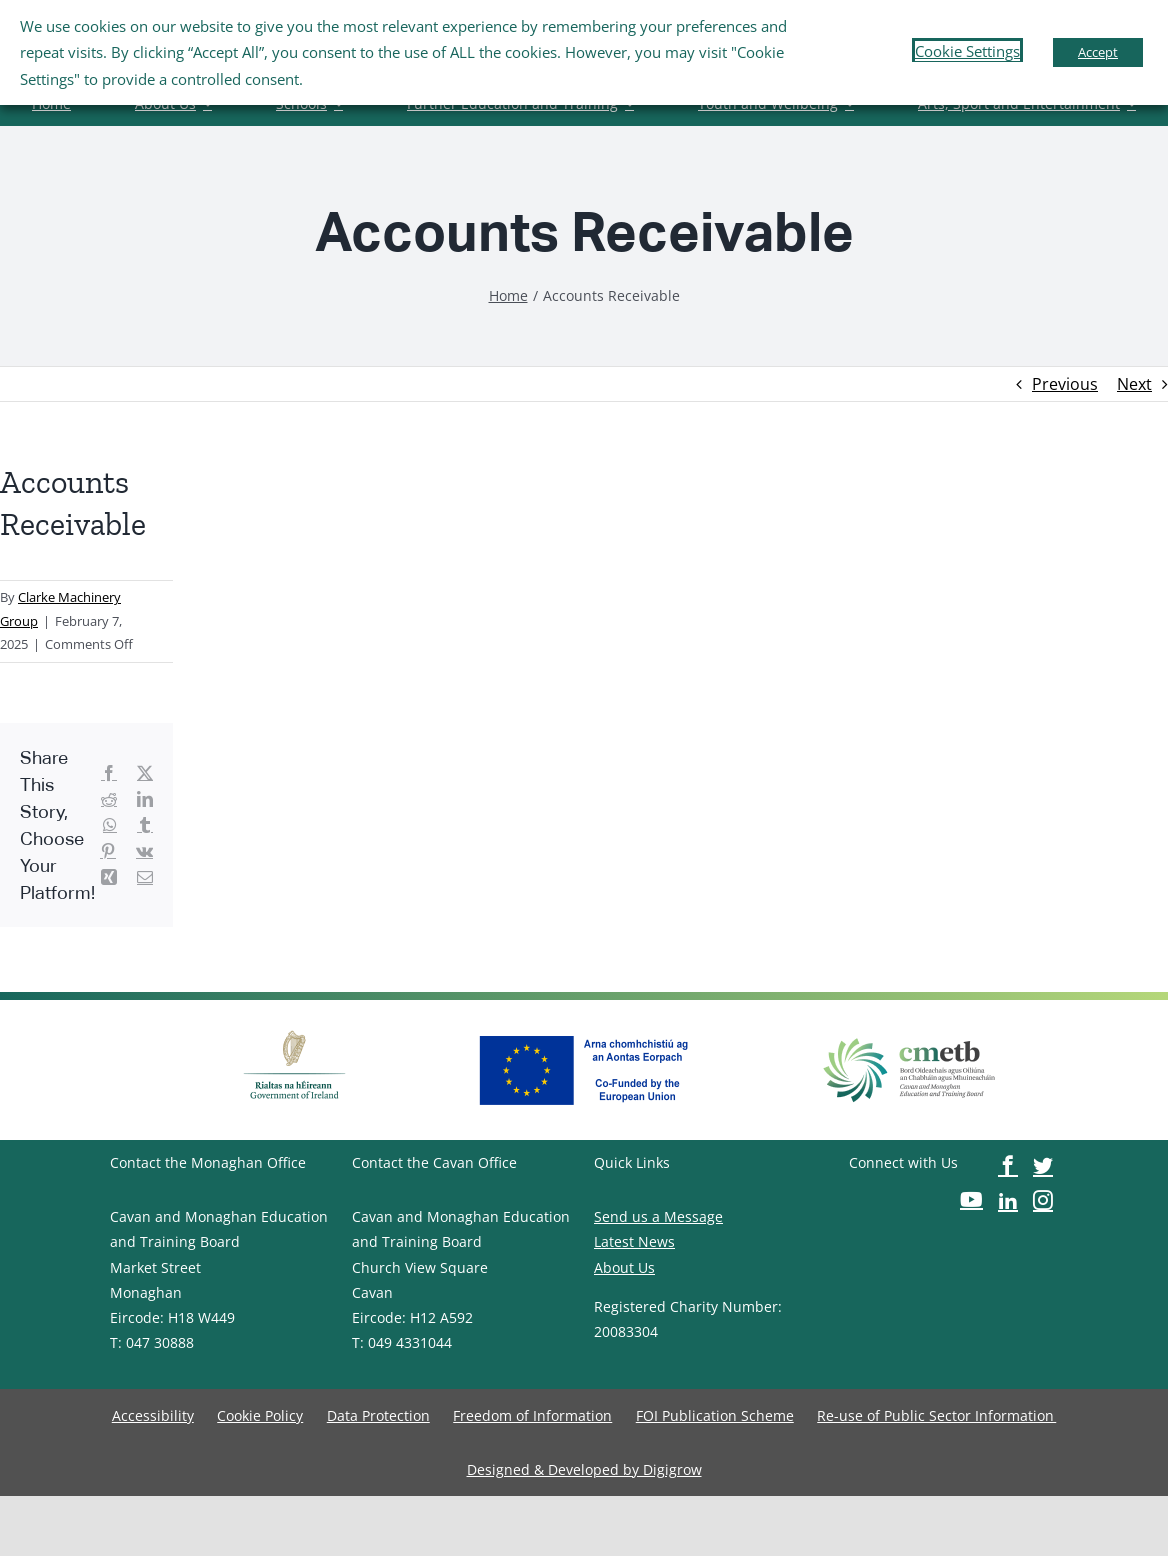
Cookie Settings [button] (967, 51)
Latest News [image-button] (634, 1241)
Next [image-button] (1134, 384)
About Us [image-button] (624, 1267)
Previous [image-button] (1065, 384)
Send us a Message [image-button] (658, 1216)
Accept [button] (1098, 52)
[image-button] (508, 295)
